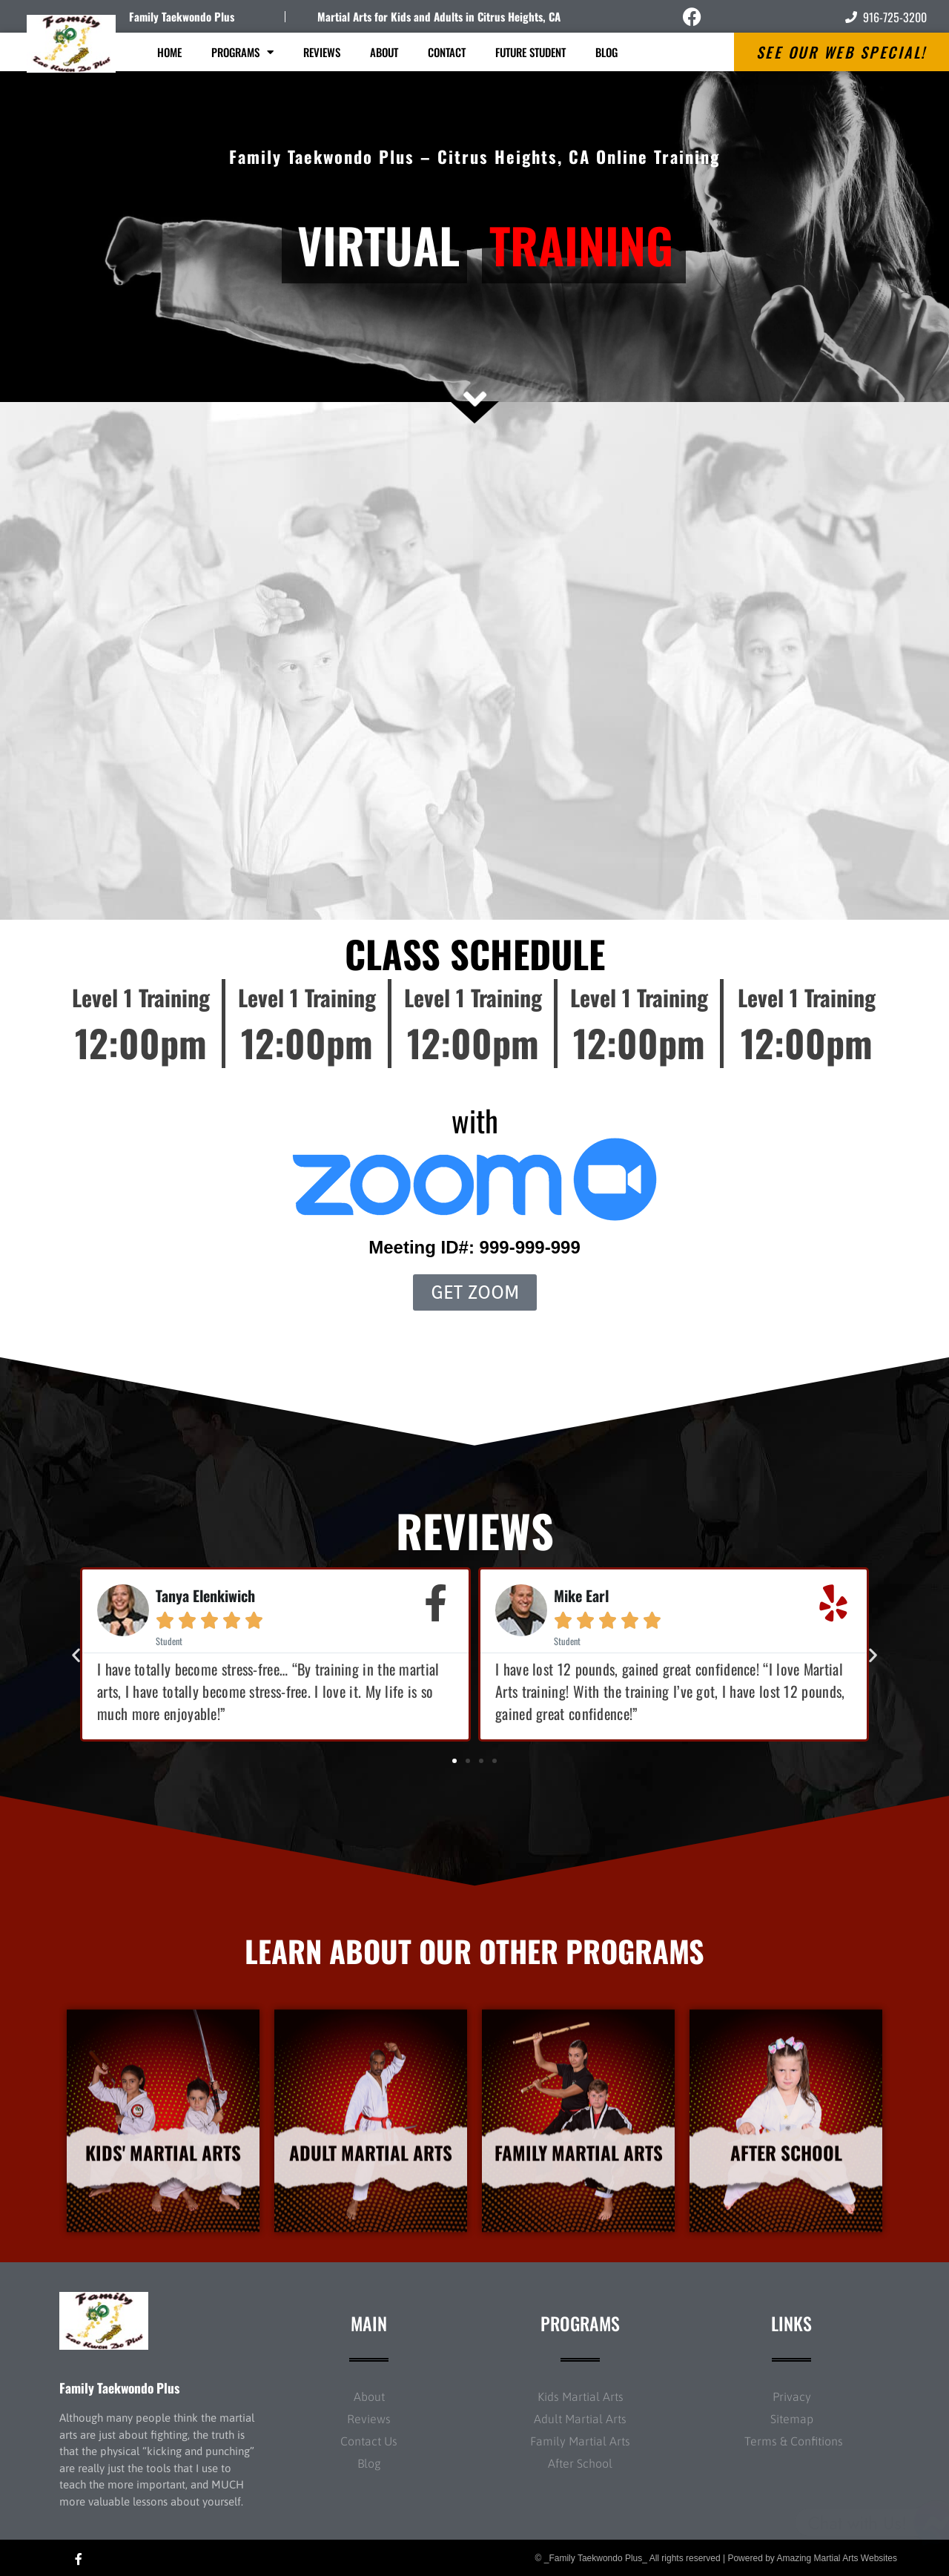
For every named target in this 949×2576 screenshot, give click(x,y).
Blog (606, 52)
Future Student (530, 52)
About (384, 52)
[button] (76, 1654)
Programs (242, 52)
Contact (447, 52)
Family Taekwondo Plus (181, 16)
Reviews (321, 52)
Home (169, 52)
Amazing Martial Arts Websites (837, 2558)
